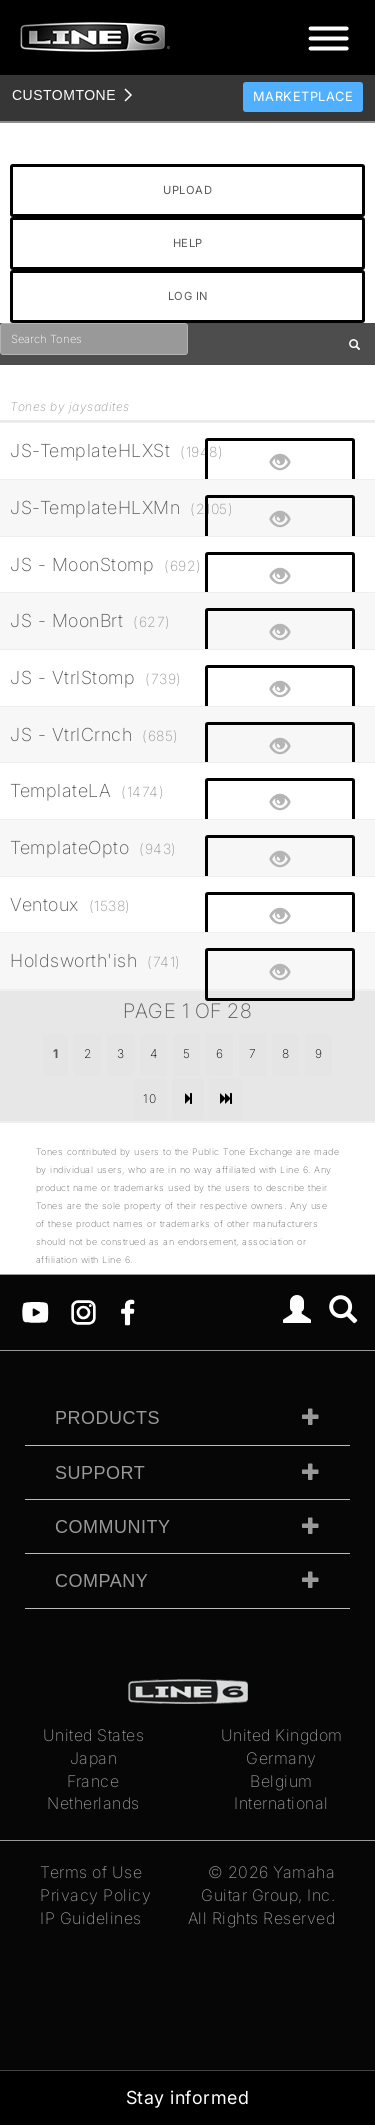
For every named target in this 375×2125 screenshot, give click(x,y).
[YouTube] (35, 1311)
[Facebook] (127, 1311)
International (281, 1803)
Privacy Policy (95, 1895)
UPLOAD (187, 190)
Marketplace (303, 96)
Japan (94, 1758)
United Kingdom (282, 1735)
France (93, 1781)
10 (149, 1098)
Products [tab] (107, 1418)
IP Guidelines (91, 1918)
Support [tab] (100, 1473)
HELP (188, 243)
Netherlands (93, 1803)
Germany (281, 1758)
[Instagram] (83, 1311)
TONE (64, 95)
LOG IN (188, 296)
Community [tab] (113, 1527)
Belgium (281, 1781)
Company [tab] (101, 1581)
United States (94, 1735)
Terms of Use (91, 1872)
